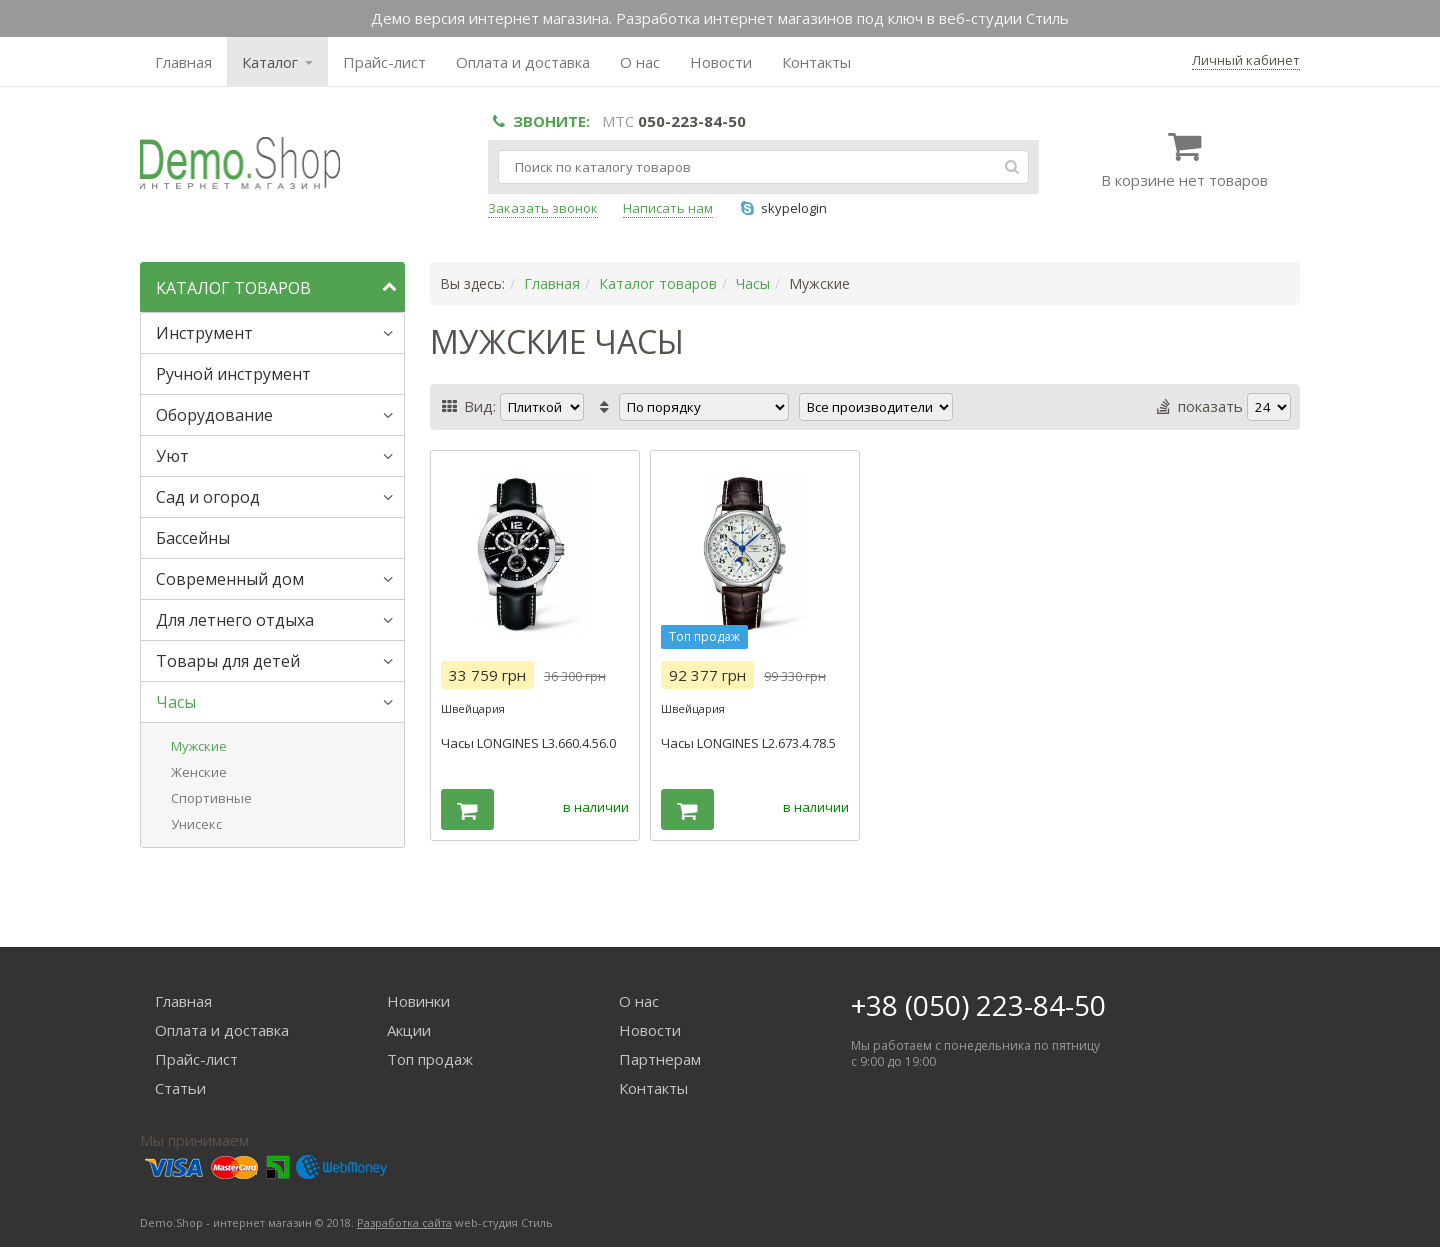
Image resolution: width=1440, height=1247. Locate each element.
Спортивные (211, 798)
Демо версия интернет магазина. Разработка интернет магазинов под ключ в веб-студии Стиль (720, 18)
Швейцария (473, 708)
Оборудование (214, 415)
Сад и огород (208, 497)
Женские (199, 772)
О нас (640, 62)
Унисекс (196, 824)
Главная (183, 62)
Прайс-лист (384, 62)
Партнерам (660, 1059)
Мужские (199, 746)
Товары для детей (228, 661)
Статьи (180, 1088)
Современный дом (230, 579)
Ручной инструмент (233, 374)
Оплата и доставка (523, 62)
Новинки (418, 1001)
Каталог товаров (658, 283)
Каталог (277, 62)
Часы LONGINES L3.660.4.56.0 (528, 743)
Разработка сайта (404, 1222)
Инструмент (204, 333)
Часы (176, 702)
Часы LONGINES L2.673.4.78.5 (748, 743)
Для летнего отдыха (235, 620)
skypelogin (782, 208)
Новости (721, 62)
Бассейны (193, 538)
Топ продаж (430, 1059)
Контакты (816, 62)
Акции (409, 1030)
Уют (172, 456)
